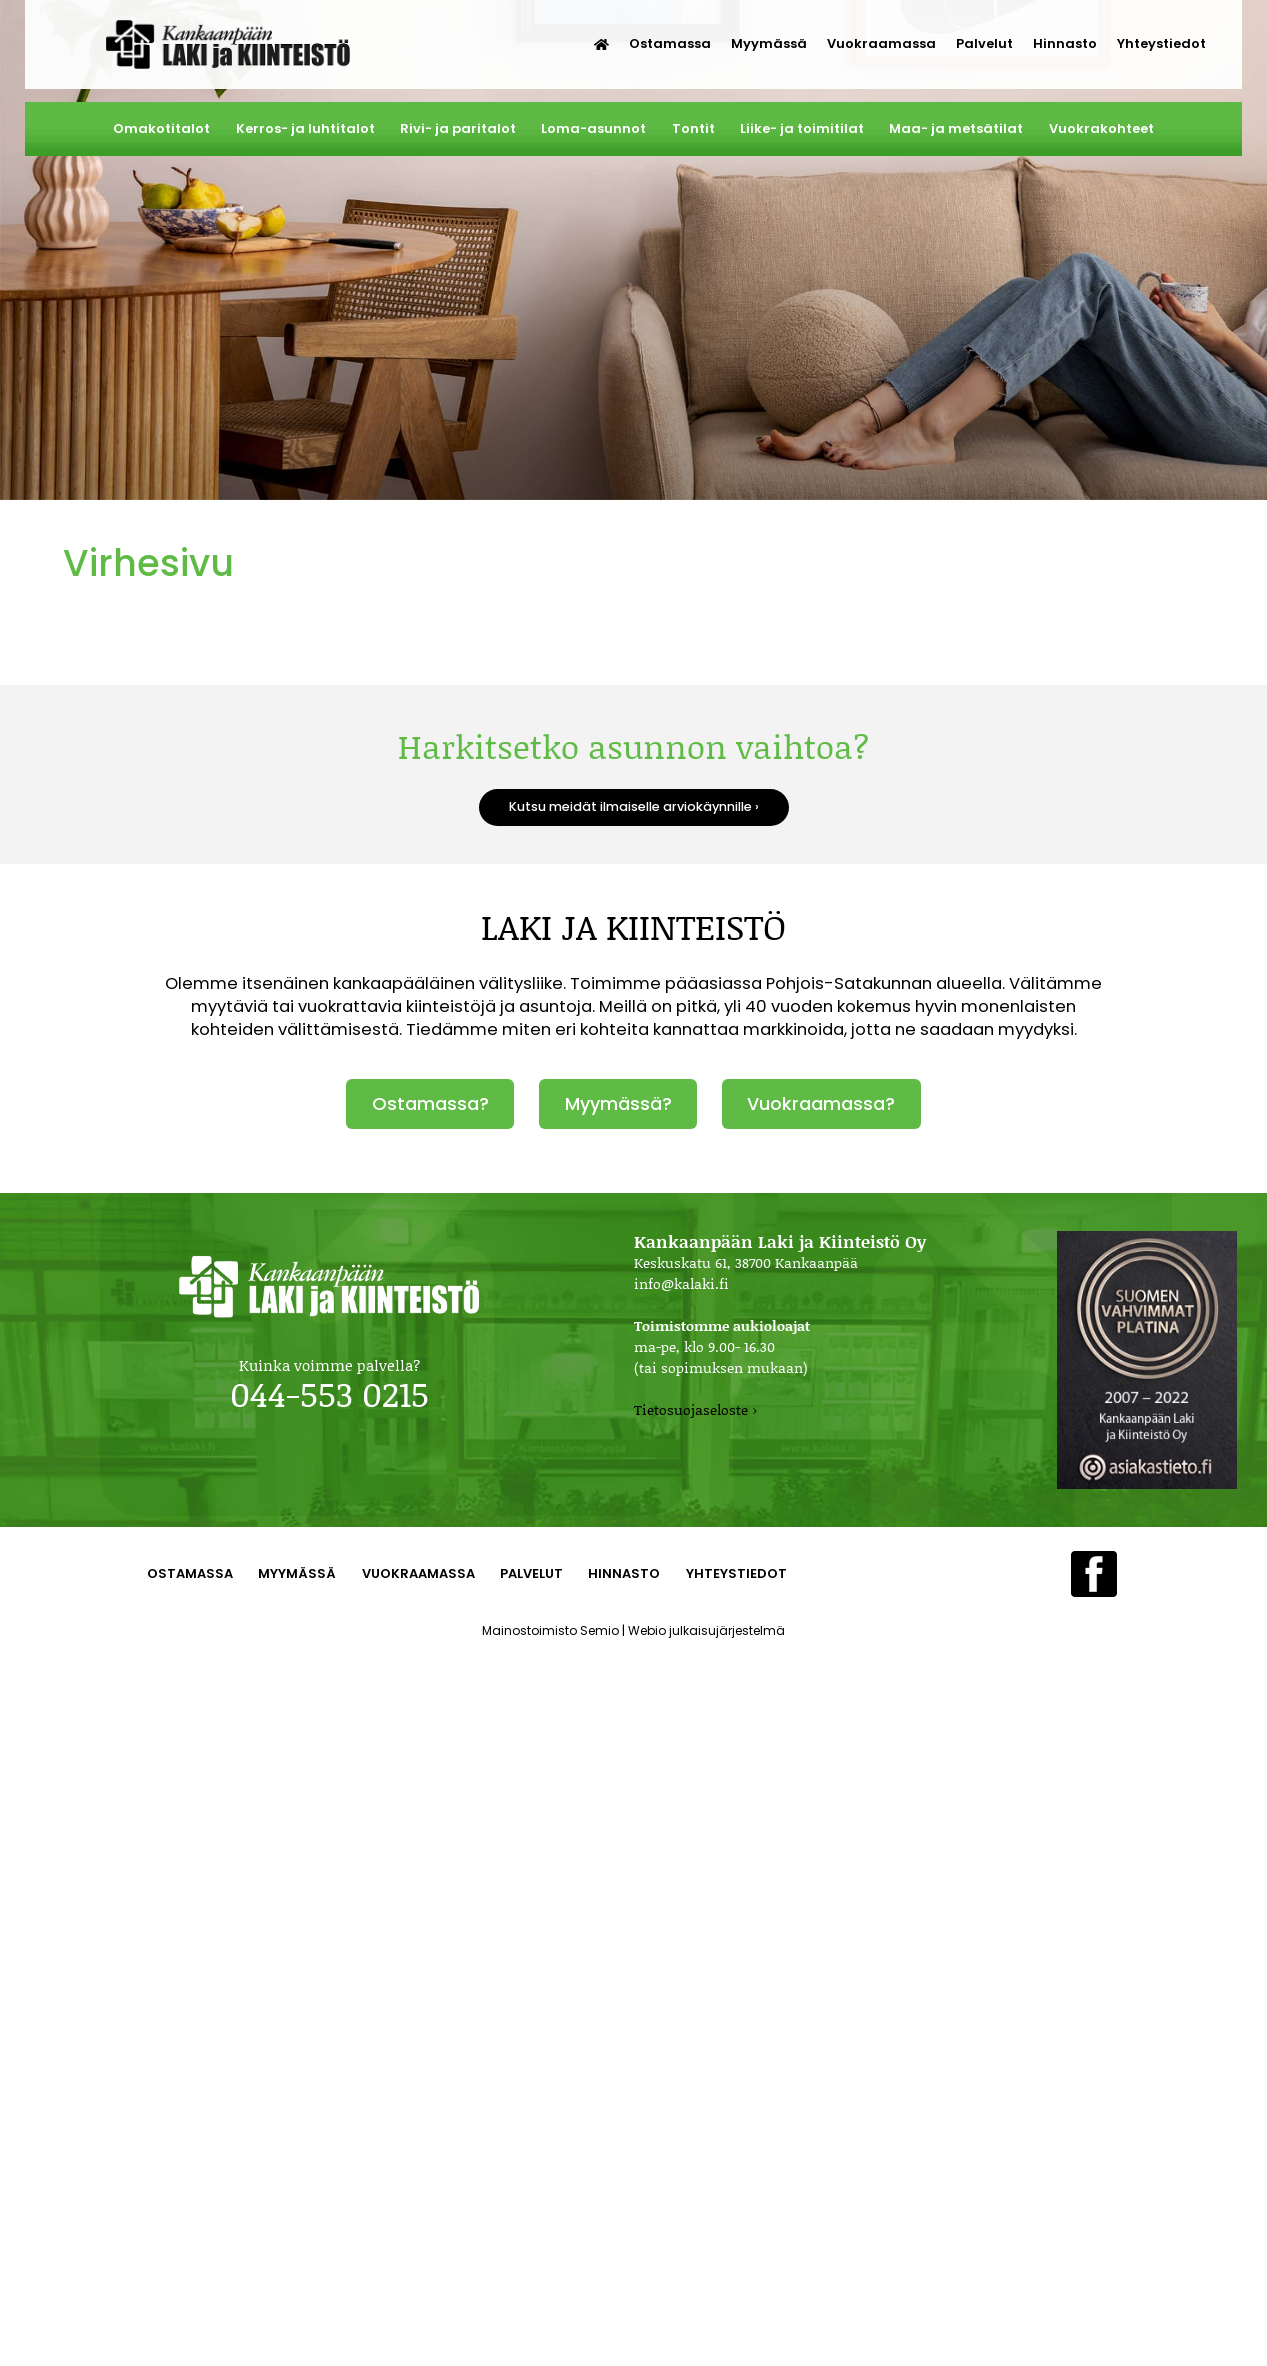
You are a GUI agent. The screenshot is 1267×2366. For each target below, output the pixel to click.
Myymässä (769, 43)
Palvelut (984, 43)
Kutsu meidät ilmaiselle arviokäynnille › (634, 806)
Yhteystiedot (1161, 43)
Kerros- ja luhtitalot (305, 128)
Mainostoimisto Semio (550, 1630)
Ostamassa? (430, 1103)
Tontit (693, 128)
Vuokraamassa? (821, 1103)
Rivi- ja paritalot (458, 128)
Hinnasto (1065, 43)
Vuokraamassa (881, 43)
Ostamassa (670, 43)
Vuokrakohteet (1101, 128)
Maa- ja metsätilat (956, 128)
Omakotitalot (161, 128)
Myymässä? (618, 1103)
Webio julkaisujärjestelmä (706, 1630)
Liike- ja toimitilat (802, 128)
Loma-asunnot (593, 128)
